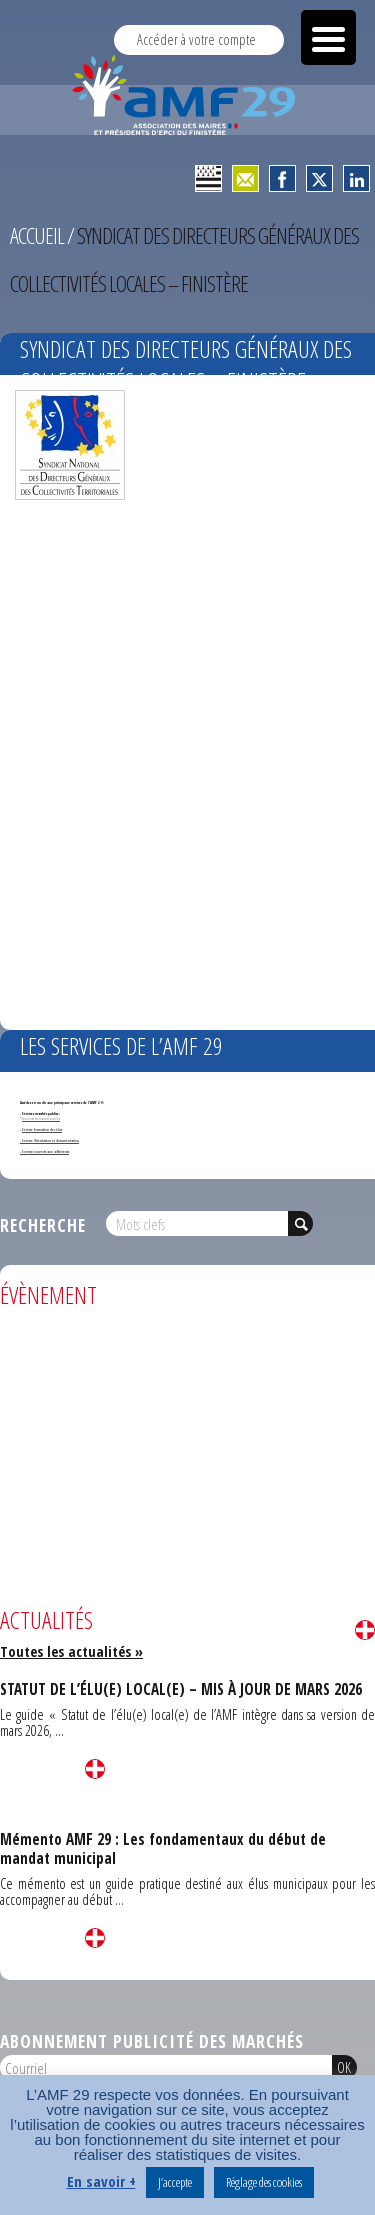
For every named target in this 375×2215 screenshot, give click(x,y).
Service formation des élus (42, 1129)
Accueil (37, 235)
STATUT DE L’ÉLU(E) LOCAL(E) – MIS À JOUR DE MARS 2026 (181, 1689)
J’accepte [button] (175, 2182)
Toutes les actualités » (71, 1651)
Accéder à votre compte (196, 39)
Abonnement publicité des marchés (152, 2041)
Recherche (43, 1225)
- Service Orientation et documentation (49, 1140)
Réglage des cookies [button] (264, 2182)
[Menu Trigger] (328, 37)
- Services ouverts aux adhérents (44, 1151)
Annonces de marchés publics (41, 1118)
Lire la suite (365, 1630)
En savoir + (101, 2181)
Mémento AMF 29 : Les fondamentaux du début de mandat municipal (163, 1848)
